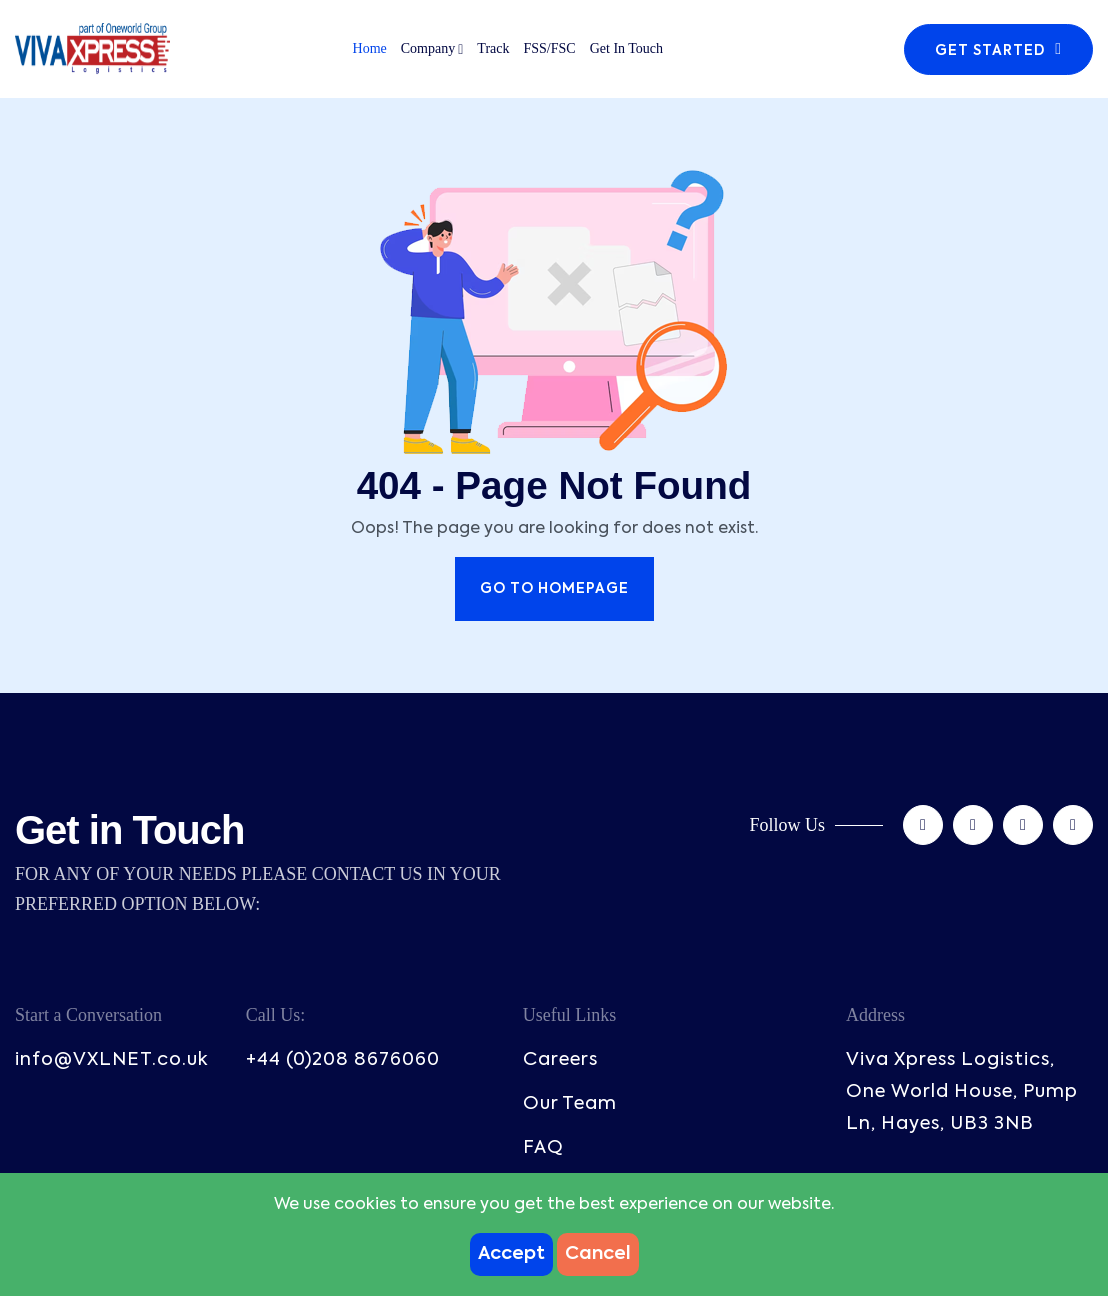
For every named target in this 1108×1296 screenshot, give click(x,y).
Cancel (598, 1254)
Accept (511, 1254)
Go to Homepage (554, 589)
